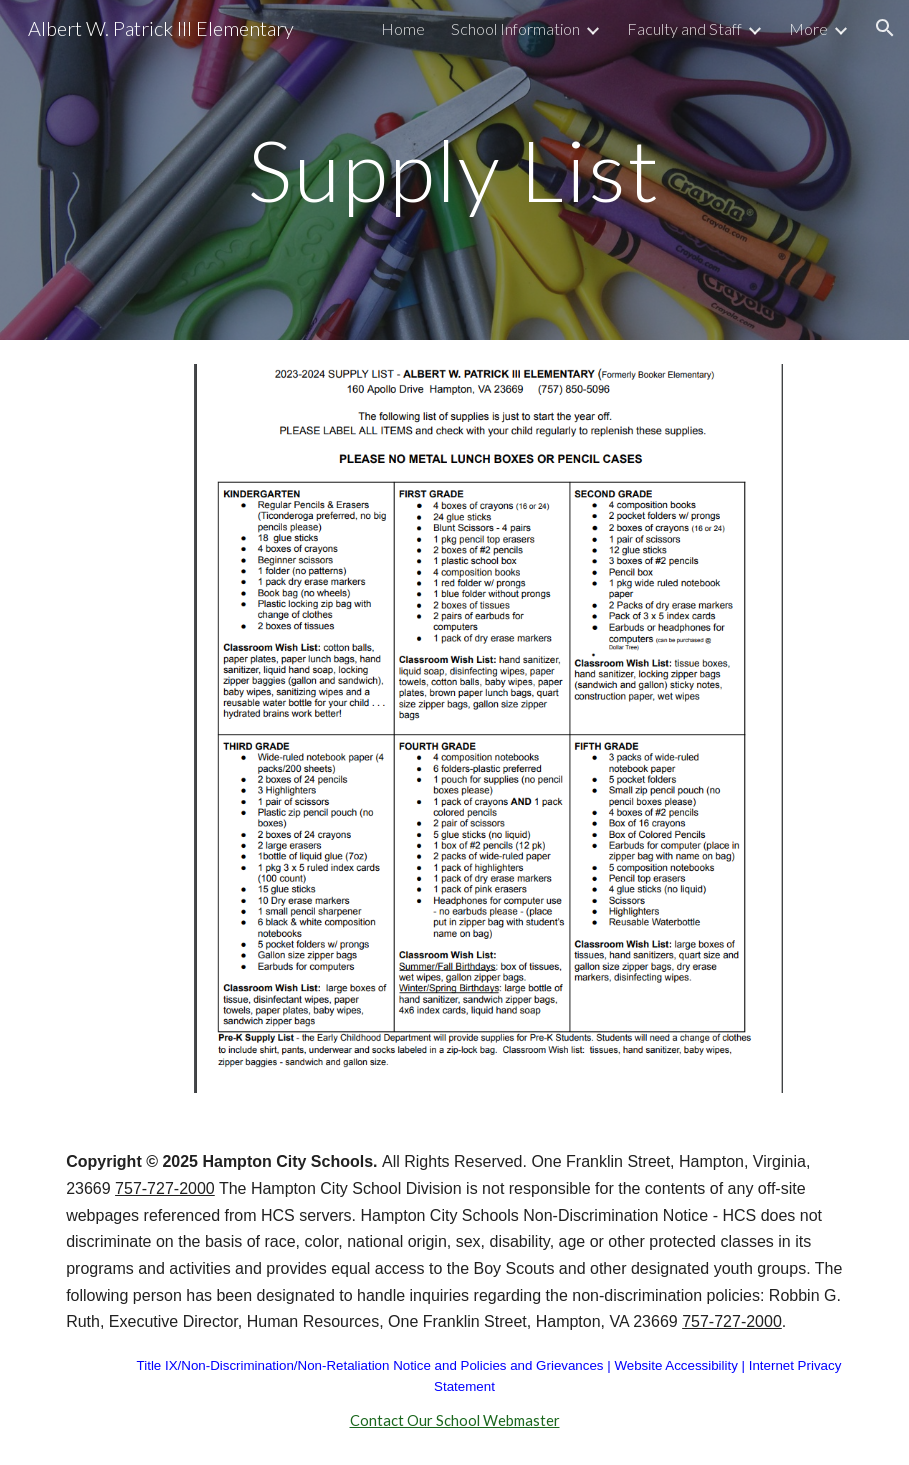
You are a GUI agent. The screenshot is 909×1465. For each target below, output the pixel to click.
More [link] (808, 28)
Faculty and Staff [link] (684, 28)
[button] (885, 28)
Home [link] (403, 28)
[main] (455, 169)
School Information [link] (515, 28)
